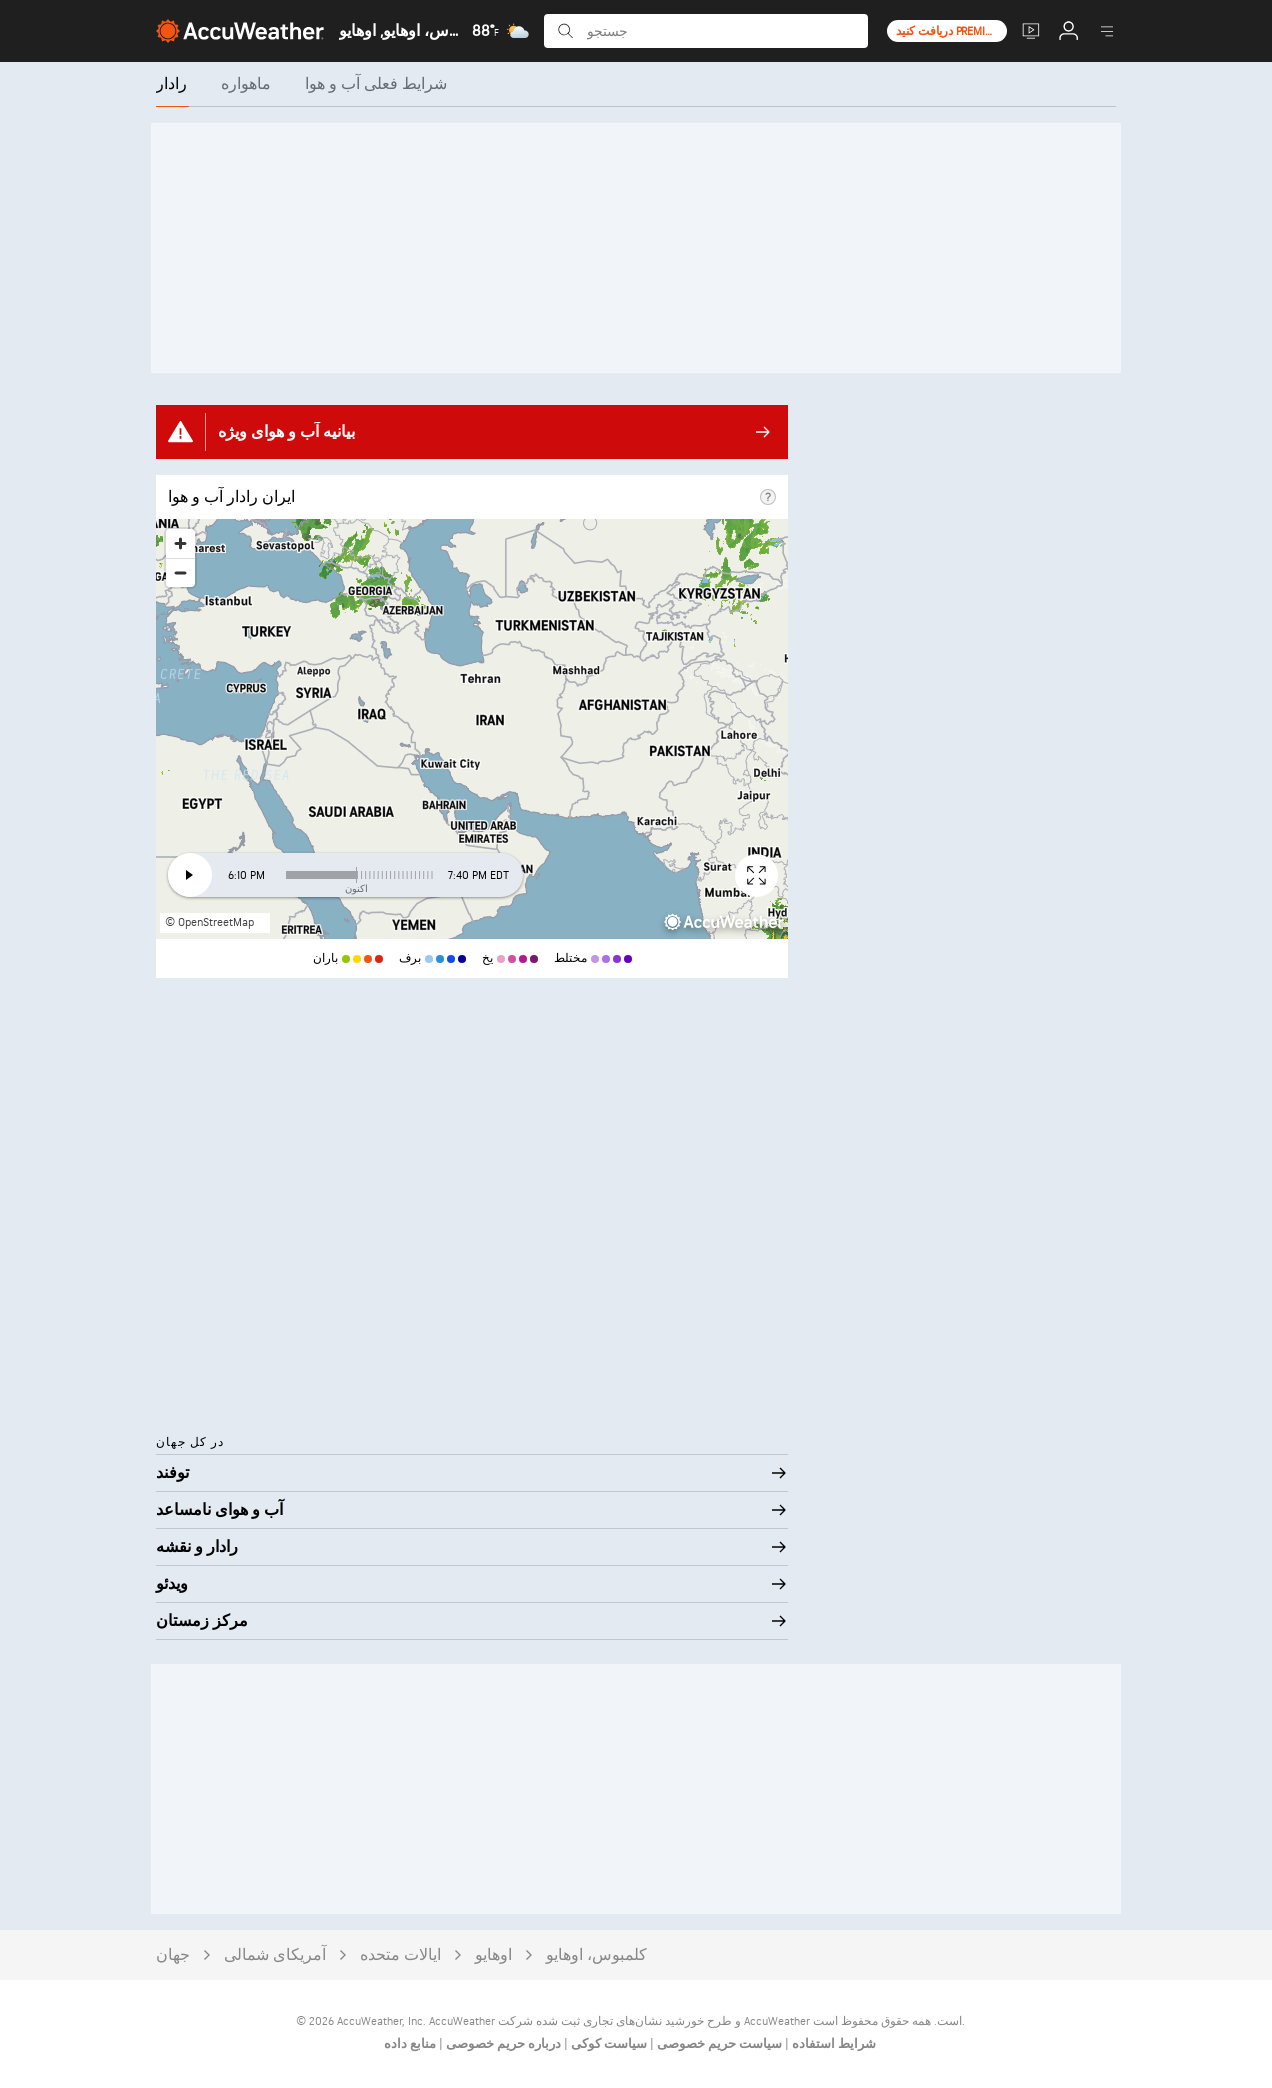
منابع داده (410, 2044)
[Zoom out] (180, 572)
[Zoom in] (180, 543)
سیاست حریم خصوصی (718, 2044)
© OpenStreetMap (209, 922)
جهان (173, 1955)
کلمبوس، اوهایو (596, 1955)
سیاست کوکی (607, 2044)
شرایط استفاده (832, 2044)
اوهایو (493, 1955)
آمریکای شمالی (275, 1955)
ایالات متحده (400, 1955)
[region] (472, 729)
